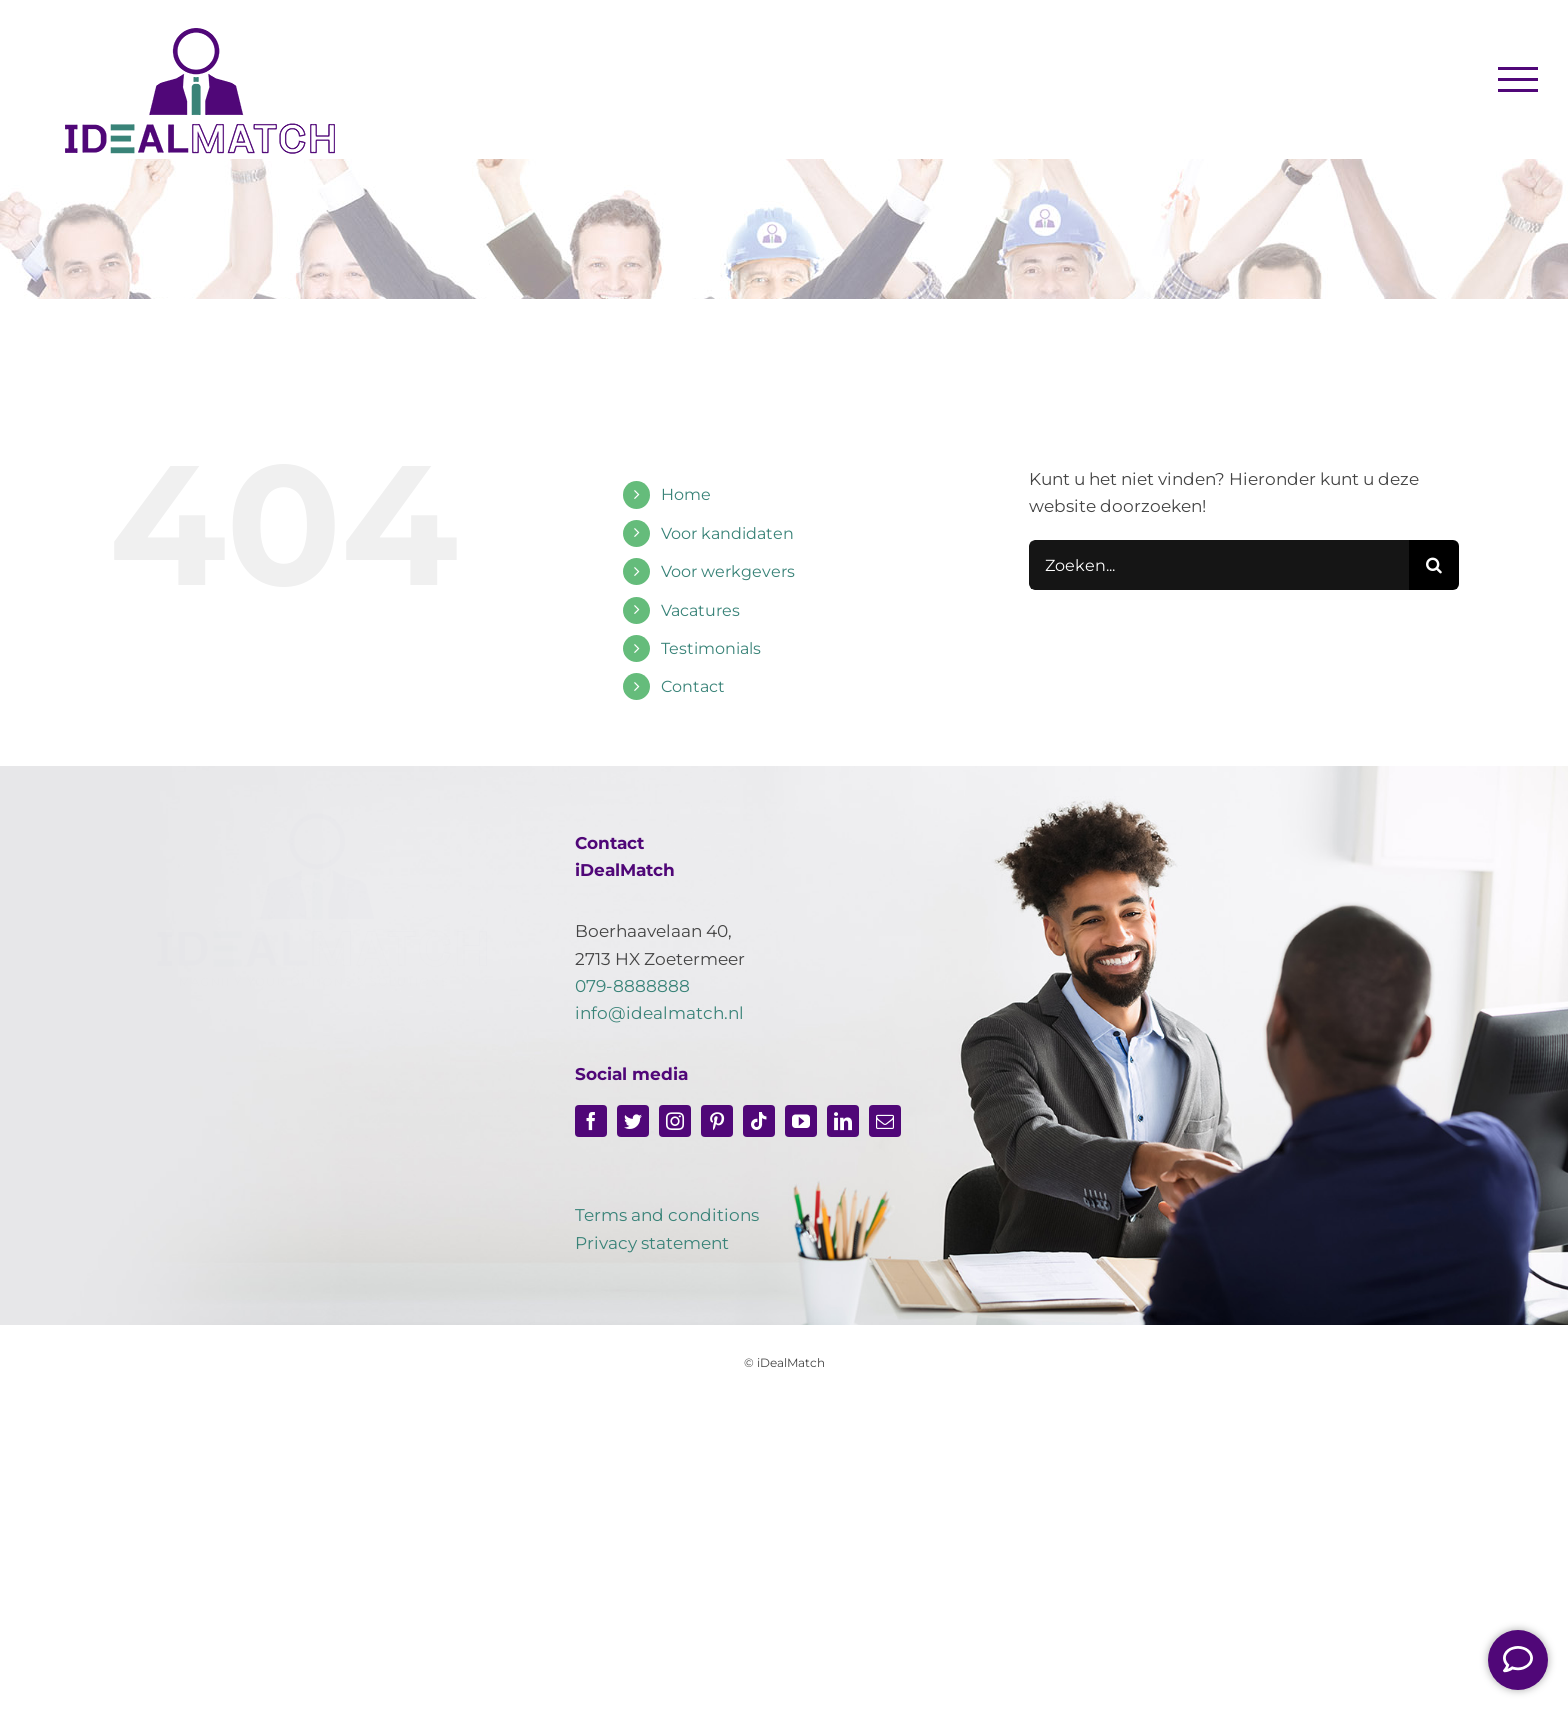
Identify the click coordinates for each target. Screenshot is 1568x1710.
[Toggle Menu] (1518, 79)
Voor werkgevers (728, 571)
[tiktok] (759, 1121)
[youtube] (801, 1121)
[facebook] (591, 1121)
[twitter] (633, 1121)
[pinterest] (717, 1121)
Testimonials (711, 648)
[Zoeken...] (1219, 565)
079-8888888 (632, 986)
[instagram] (675, 1121)
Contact (693, 686)
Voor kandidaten (727, 533)
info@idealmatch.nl (659, 1013)
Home (686, 494)
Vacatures (700, 610)
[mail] (885, 1121)
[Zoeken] (1434, 565)
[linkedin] (843, 1121)
